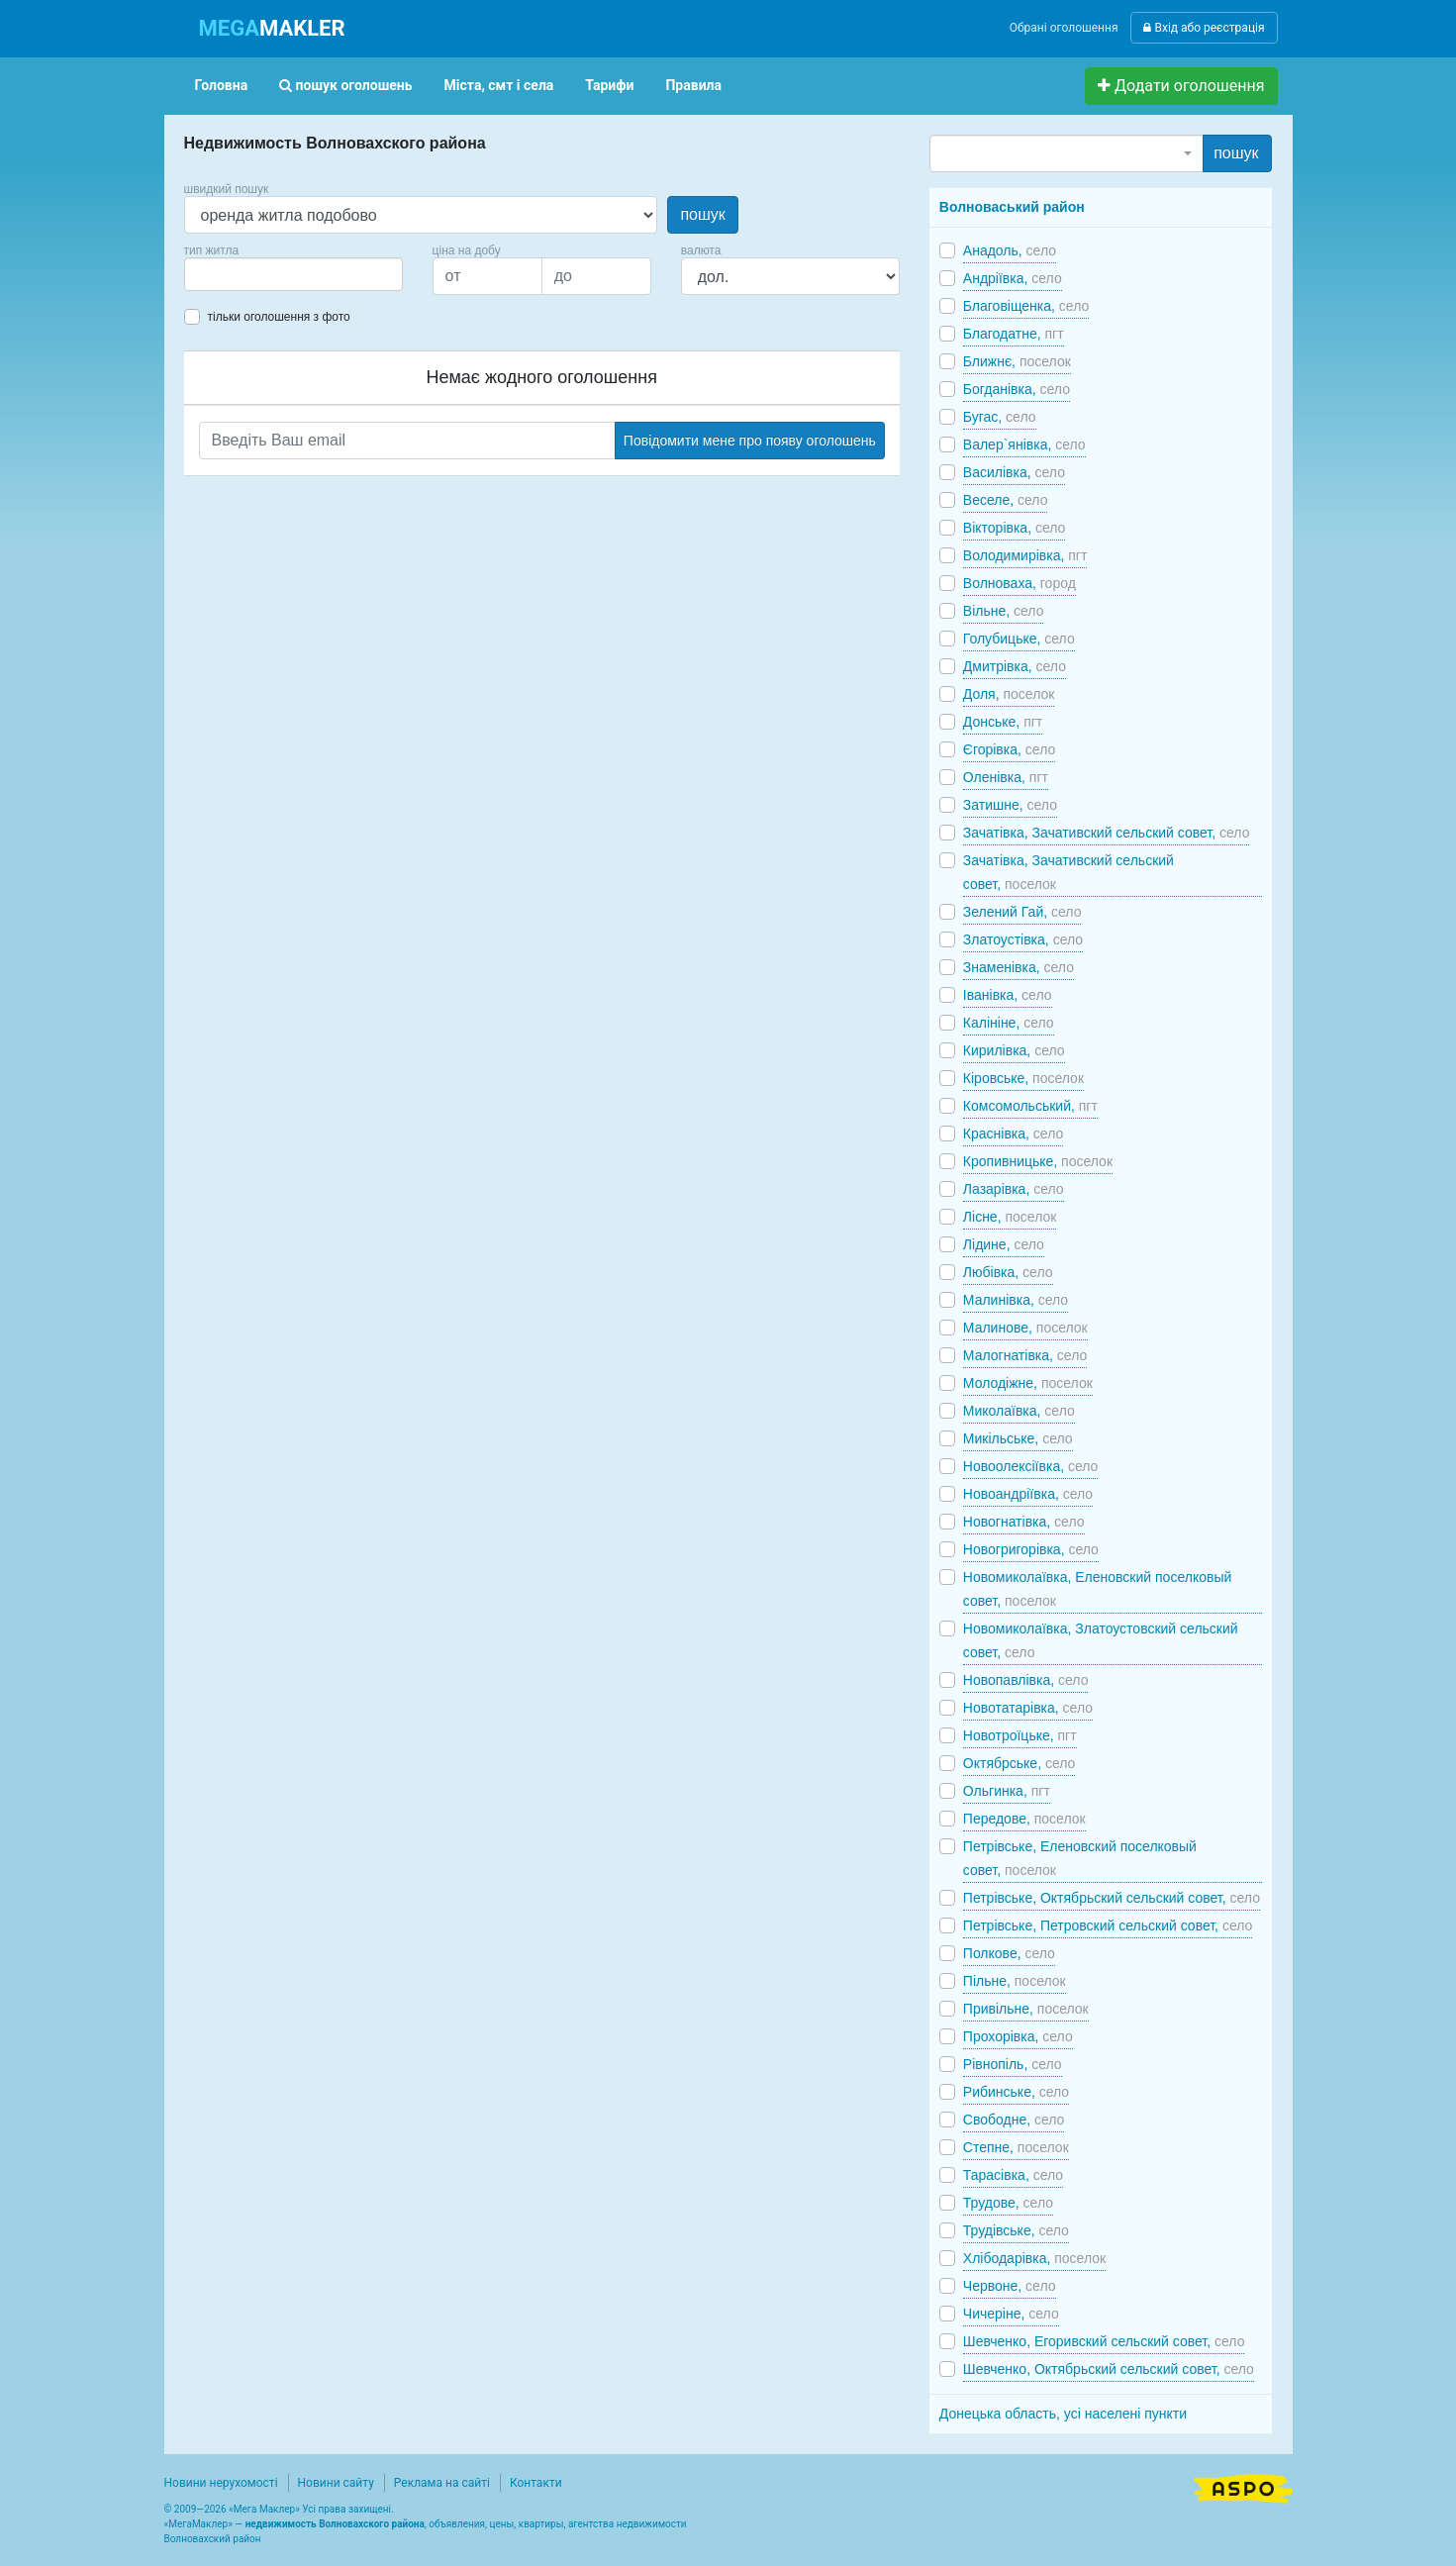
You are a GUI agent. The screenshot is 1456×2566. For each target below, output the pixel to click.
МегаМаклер (198, 2523)
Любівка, (1008, 1272)
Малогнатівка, (1025, 1355)
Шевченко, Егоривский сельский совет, (1104, 2341)
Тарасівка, (1013, 2175)
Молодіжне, (1028, 1383)
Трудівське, (1016, 2230)
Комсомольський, (1030, 1106)
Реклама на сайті (442, 2483)
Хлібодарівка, (1034, 2258)
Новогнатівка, (1024, 1522)
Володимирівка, (1025, 555)
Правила (693, 85)
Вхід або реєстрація (1203, 28)
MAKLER (272, 28)
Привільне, (1026, 2009)
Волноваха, (1019, 583)
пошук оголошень (345, 85)
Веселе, (1005, 500)
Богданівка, (1016, 389)
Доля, (1009, 694)
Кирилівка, (1014, 1050)
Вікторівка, (1014, 528)
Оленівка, (1005, 777)
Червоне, (1009, 2286)
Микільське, (1018, 1438)
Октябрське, (1019, 1763)
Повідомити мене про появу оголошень (750, 440)
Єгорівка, (1009, 749)
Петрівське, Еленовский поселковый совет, (1080, 1858)
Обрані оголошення (1064, 28)
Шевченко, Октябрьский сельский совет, (1108, 2369)
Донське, (1002, 722)
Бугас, (999, 417)
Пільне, (1014, 1981)
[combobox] (293, 274)
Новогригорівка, (1031, 1549)
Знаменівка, (1018, 967)
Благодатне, (1013, 334)
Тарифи (609, 85)
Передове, (1024, 1818)
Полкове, (1009, 1953)
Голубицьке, (1019, 638)
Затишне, (1010, 805)
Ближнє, (1017, 361)
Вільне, (1003, 611)
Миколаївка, (1019, 1411)
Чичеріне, (1011, 2313)
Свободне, (1014, 2119)
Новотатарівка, (1028, 1708)
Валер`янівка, (1024, 444)
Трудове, (1008, 2203)
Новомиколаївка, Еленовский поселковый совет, (1097, 1589)
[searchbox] (219, 274)
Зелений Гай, (1022, 912)
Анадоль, (1009, 250)
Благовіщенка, (1026, 306)
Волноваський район (1012, 207)
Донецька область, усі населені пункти (1063, 2413)
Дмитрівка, (1014, 666)
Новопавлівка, (1026, 1680)
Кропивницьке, (1038, 1161)
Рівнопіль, (1012, 2064)
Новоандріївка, (1028, 1494)
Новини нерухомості (221, 2483)
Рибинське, (1016, 2092)
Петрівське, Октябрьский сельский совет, (1111, 1898)
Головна (221, 85)
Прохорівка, (1018, 2036)
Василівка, (1014, 472)
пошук (702, 214)
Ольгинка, (1006, 1791)
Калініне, (1008, 1023)
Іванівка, (1007, 995)
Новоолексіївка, (1031, 1466)
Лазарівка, (1013, 1189)
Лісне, (1010, 1217)
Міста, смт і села (499, 85)
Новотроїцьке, (1020, 1735)
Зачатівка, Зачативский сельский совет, (1106, 832)
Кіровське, (1023, 1078)
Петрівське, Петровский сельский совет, (1107, 1925)
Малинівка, (1015, 1300)
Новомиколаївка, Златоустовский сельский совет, (1100, 1640)
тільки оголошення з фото (279, 317)
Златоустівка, (1023, 939)
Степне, (1016, 2147)
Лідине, (1003, 1244)
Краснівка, (1013, 1133)
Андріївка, (1012, 278)
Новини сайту (336, 2483)
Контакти (536, 2483)
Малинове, (1025, 1327)
